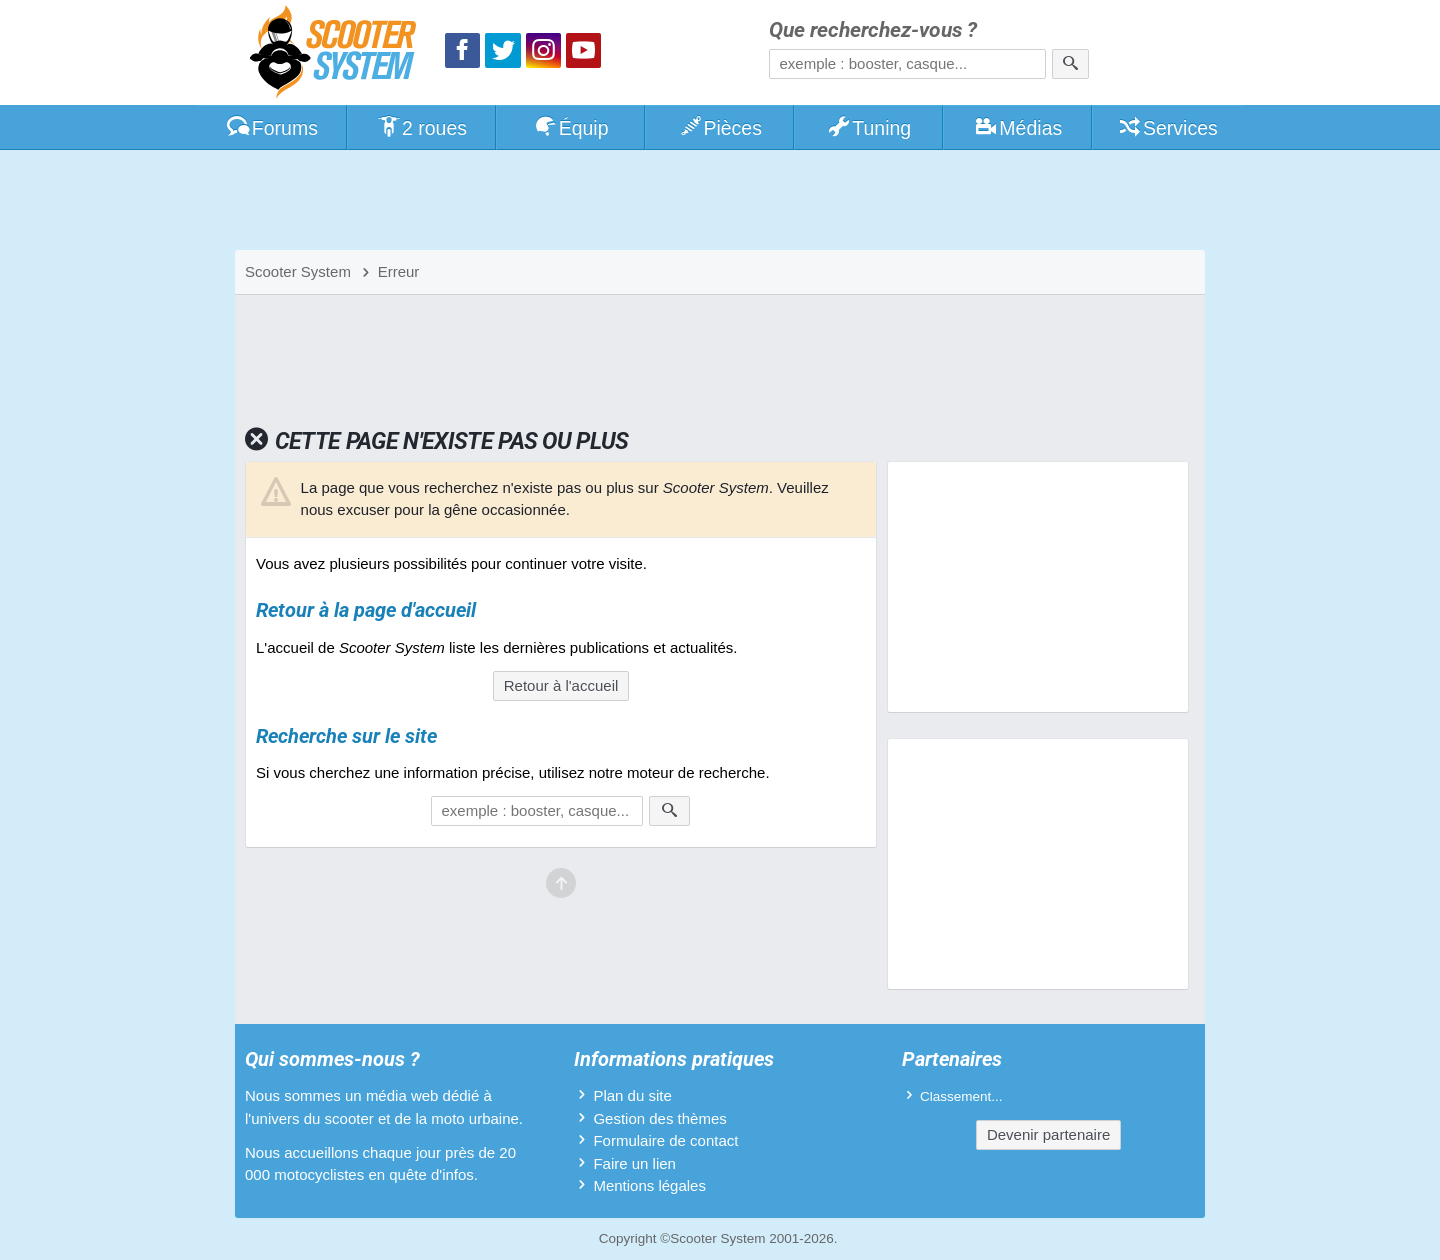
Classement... (961, 1096)
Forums (272, 128)
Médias (1018, 128)
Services (1167, 128)
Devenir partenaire (1048, 1134)
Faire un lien (634, 1163)
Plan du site (632, 1095)
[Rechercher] (1070, 64)
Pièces (720, 128)
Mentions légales (649, 1185)
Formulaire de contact (665, 1140)
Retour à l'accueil (561, 685)
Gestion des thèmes (659, 1118)
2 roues (421, 128)
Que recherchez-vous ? (873, 30)
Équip (571, 128)
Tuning (869, 128)
